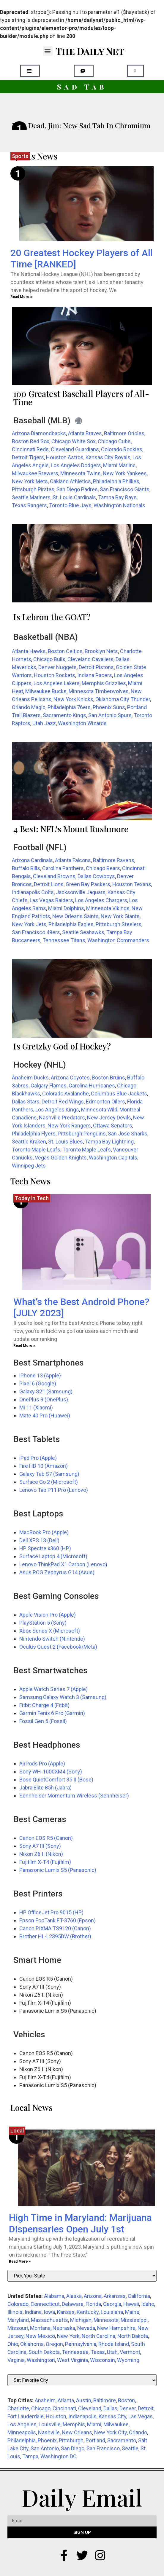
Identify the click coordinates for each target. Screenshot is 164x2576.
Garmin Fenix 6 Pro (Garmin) (52, 1713)
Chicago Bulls (49, 659)
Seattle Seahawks (83, 932)
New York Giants (120, 916)
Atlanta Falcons (73, 860)
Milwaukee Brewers (35, 473)
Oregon (54, 2344)
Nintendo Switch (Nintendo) (52, 1639)
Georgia (112, 2304)
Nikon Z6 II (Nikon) (41, 1854)
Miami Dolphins (66, 908)
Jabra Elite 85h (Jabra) (45, 1787)
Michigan (81, 2320)
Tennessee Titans (63, 940)
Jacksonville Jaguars (80, 892)
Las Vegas (140, 2416)
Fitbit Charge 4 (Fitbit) (44, 1705)
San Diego (72, 2448)
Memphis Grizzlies (104, 683)
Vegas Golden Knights (61, 1157)
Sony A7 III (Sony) (40, 1846)
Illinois (15, 2312)
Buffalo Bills (26, 868)
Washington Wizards (82, 723)
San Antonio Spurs (110, 715)
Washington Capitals (113, 1157)
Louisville (50, 2424)
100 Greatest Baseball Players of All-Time (81, 397)
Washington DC (58, 2456)
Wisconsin (102, 2360)
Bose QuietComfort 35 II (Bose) (56, 1779)
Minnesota (106, 2320)
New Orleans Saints (75, 916)
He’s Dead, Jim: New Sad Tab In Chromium (81, 125)
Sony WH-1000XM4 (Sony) (50, 1771)
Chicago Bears (103, 868)
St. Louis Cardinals (74, 497)
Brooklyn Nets (101, 651)
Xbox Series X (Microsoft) (49, 1631)
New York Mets (30, 481)
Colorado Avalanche (65, 1093)
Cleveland (89, 2408)
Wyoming (128, 2360)
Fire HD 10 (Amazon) (43, 1466)
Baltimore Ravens (113, 860)
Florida (93, 2304)
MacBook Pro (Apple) (44, 1532)
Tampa (30, 2456)
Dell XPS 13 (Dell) (39, 1540)
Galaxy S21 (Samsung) (45, 1391)
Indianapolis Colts (33, 892)
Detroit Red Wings (63, 1101)
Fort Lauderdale (25, 2416)
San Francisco (103, 2448)
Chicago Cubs (114, 441)
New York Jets (29, 924)
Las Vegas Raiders (51, 900)
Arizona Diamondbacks (39, 433)
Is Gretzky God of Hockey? (62, 1046)
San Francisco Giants (124, 489)
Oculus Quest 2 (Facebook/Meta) (58, 1647)
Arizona (93, 2296)
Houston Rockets (54, 675)
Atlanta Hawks (29, 651)
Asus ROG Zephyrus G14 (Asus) (56, 1572)
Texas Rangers (29, 505)
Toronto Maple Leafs (36, 1149)
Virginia (16, 2360)
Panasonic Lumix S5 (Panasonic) (57, 1870)
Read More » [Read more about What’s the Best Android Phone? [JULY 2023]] (24, 1346)
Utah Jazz (44, 723)
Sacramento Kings (64, 715)
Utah (112, 2352)
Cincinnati (64, 2408)
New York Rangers (69, 1125)
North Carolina (98, 2336)
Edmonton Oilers (105, 1101)
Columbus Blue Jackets (119, 1093)
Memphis (74, 2424)
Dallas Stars (26, 1101)
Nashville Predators (62, 1117)
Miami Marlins (119, 465)
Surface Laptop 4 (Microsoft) (53, 1556)
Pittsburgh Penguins (82, 1133)
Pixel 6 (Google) (37, 1383)
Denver (127, 2408)
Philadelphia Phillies (116, 481)
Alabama (54, 2296)
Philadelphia (21, 2440)
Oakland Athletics (70, 481)
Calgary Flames (49, 1085)
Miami (94, 2424)
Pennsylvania (80, 2344)
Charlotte (18, 2408)
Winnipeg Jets (29, 1165)
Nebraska (64, 2328)
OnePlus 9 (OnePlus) (43, 1399)
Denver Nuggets (57, 667)
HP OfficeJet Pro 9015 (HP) (51, 1912)
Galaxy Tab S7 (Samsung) (49, 1474)
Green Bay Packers (88, 884)
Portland (95, 2440)
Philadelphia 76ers (69, 707)
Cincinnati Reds (30, 449)
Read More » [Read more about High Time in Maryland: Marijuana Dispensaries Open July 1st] (20, 2261)
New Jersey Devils (109, 1117)
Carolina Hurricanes (92, 1085)
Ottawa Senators (112, 1125)
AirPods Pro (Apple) (42, 1763)
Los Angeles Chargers (101, 900)
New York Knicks (73, 699)
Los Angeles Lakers (57, 683)
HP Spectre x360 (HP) (45, 1548)
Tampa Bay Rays (117, 497)
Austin (83, 2400)
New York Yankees (125, 473)
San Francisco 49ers (36, 932)
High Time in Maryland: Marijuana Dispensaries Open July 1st (80, 2223)
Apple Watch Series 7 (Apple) (53, 1689)
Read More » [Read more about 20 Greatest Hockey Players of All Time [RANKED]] (21, 297)
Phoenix (47, 2440)
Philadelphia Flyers (34, 1133)
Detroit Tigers (28, 457)
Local (17, 2130)
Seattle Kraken (29, 1141)
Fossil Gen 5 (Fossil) (43, 1721)
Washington (41, 2360)
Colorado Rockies (121, 449)
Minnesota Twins (80, 473)
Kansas (66, 2312)
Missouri (17, 2328)
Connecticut (45, 2304)
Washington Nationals (119, 505)
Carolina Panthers (63, 868)
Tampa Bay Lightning (109, 1141)
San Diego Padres (77, 489)
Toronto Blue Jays (70, 505)
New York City (110, 2432)
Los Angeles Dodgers (76, 465)
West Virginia (72, 2360)
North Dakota (132, 2336)
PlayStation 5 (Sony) (43, 1623)
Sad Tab (82, 86)
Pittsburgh (71, 2440)
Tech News (30, 1180)
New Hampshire (116, 2328)
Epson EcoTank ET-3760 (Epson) (57, 1920)
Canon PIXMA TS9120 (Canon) (55, 1928)
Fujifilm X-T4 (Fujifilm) (45, 1862)
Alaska (74, 2296)
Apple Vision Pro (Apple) (47, 1615)
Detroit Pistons (96, 667)
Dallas (110, 2408)
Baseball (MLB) (41, 420)
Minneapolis (21, 2432)
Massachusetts (49, 2320)
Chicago (41, 2408)
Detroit (146, 2408)
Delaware (72, 2304)
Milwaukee (116, 2424)
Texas (98, 2352)
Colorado (18, 2304)
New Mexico (40, 2336)
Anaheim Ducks (30, 1077)
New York (68, 2336)
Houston (56, 2416)
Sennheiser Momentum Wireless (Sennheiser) (74, 1795)
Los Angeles (22, 2424)
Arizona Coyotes (70, 1077)
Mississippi (134, 2320)
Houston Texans (131, 884)
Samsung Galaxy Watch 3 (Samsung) (62, 1697)
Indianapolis (82, 2416)
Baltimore (104, 2400)
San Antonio (45, 2448)
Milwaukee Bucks (46, 691)
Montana (40, 2328)
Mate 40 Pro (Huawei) (44, 1415)
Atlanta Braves (85, 433)
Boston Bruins (108, 1077)
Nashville (49, 2432)
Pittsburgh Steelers (118, 924)
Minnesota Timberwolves (99, 691)
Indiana (33, 2312)
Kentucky (88, 2312)
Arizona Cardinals (32, 860)
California (139, 2296)
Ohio (12, 2344)
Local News (31, 2107)
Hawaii (131, 2304)
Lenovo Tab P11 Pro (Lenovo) (53, 1490)
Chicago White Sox (73, 441)
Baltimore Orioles (124, 433)
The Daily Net (90, 50)
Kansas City (112, 2416)
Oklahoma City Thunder (122, 699)
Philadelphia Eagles (71, 924)
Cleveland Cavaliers (90, 659)
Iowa (49, 2312)
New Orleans (77, 2432)
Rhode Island (113, 2344)
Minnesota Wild (99, 1109)
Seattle (130, 2448)
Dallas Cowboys (96, 876)
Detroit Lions (49, 884)
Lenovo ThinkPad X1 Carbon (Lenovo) (63, 1564)
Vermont (130, 2352)
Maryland (18, 2320)
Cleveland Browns (54, 876)
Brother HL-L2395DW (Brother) (55, 1936)
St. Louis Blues (65, 1141)
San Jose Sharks (127, 1133)
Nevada (86, 2328)
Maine (132, 2312)
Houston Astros (64, 457)
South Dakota (44, 2352)
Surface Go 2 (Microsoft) (48, 1482)
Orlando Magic (28, 707)
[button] (48, 51)
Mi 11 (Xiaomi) (36, 1407)
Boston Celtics (65, 651)
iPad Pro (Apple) (38, 1458)
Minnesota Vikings (108, 908)
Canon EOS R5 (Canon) (46, 1838)
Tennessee (75, 2352)
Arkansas (115, 2296)
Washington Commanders (118, 940)
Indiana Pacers (94, 675)
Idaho (147, 2304)
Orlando (138, 2432)
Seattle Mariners (31, 497)
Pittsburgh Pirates (33, 489)
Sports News (33, 156)
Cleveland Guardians (75, 449)
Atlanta (66, 2400)
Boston (126, 2400)
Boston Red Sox (30, 441)
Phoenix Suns (109, 707)
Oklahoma (32, 2344)
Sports (20, 156)
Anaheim (45, 2400)
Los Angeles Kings (57, 1109)
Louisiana (112, 2312)
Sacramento (121, 2440)
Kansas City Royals (108, 457)
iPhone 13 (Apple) (40, 1375)
